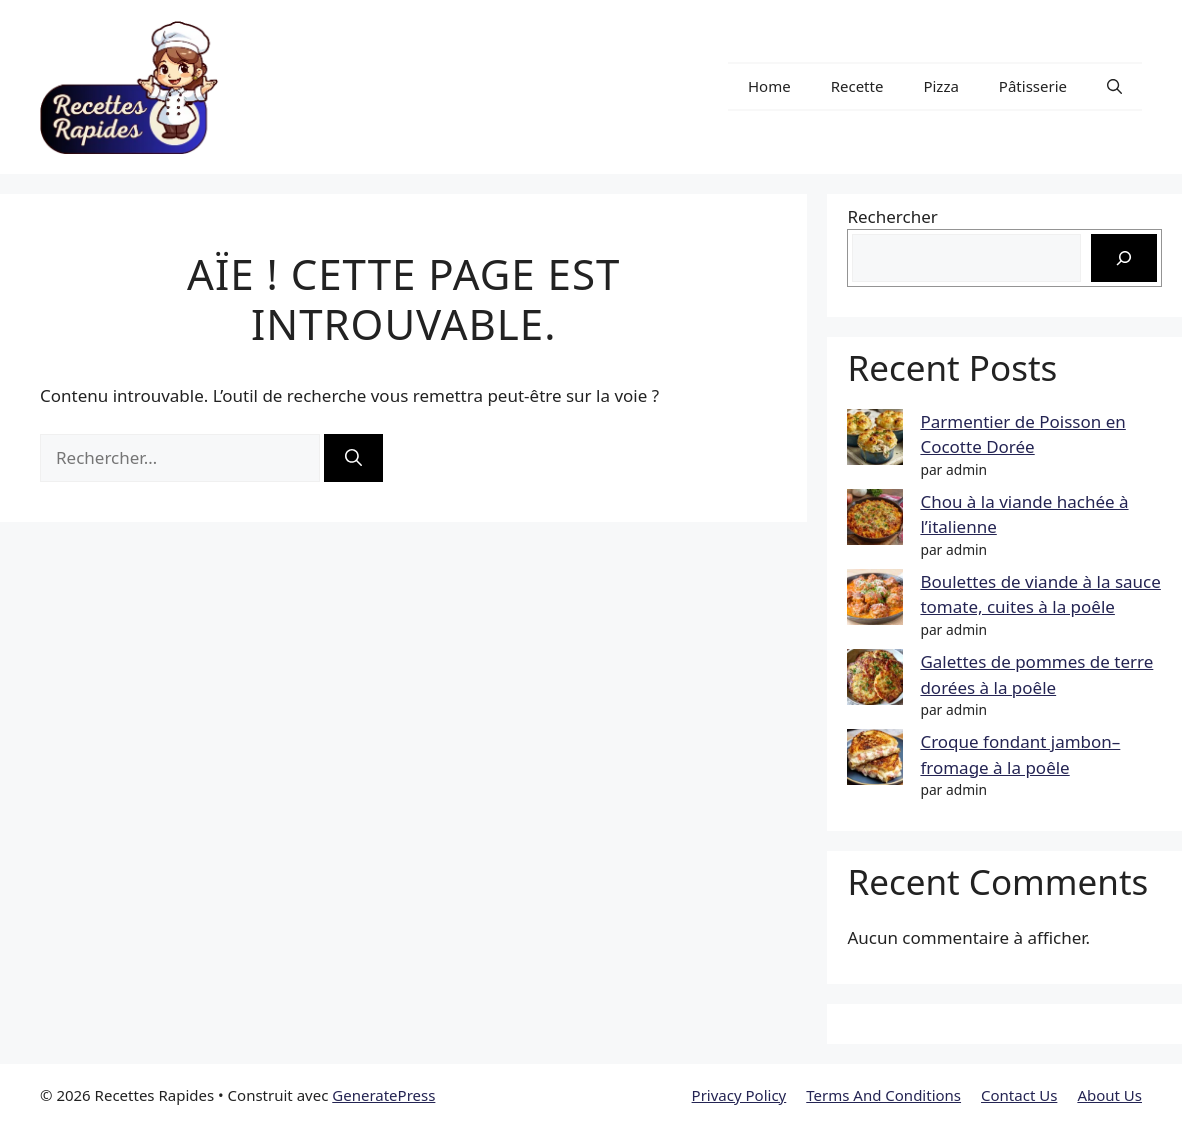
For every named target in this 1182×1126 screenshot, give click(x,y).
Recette (857, 86)
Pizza (940, 86)
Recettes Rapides (343, 87)
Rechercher (892, 216)
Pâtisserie (1033, 86)
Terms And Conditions (883, 1095)
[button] (1114, 86)
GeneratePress (383, 1095)
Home (769, 86)
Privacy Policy (739, 1095)
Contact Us (1019, 1095)
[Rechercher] (353, 458)
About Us (1109, 1095)
